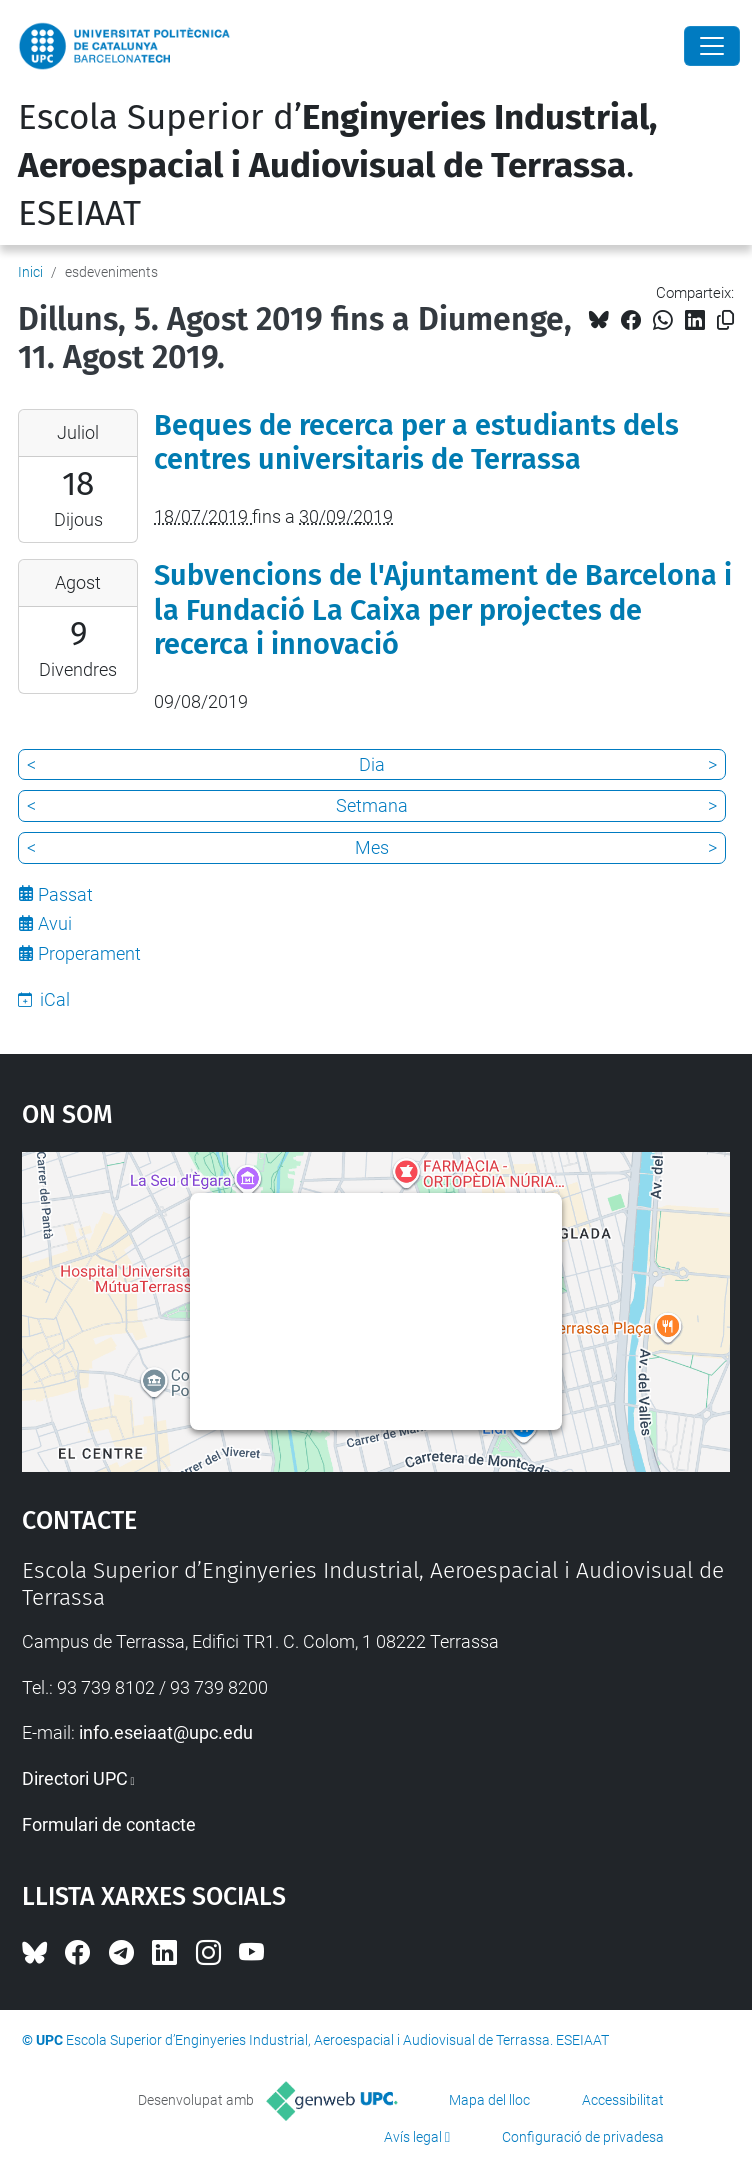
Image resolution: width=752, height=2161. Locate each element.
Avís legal (413, 2137)
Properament (89, 953)
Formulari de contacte (109, 1824)
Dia (372, 764)
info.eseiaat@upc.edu (166, 1732)
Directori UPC (75, 1778)
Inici (30, 272)
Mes (372, 847)
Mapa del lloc (489, 2100)
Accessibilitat (623, 2100)
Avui (55, 923)
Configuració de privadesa (583, 2137)
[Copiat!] (725, 320)
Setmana (372, 805)
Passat (65, 894)
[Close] (712, 46)
